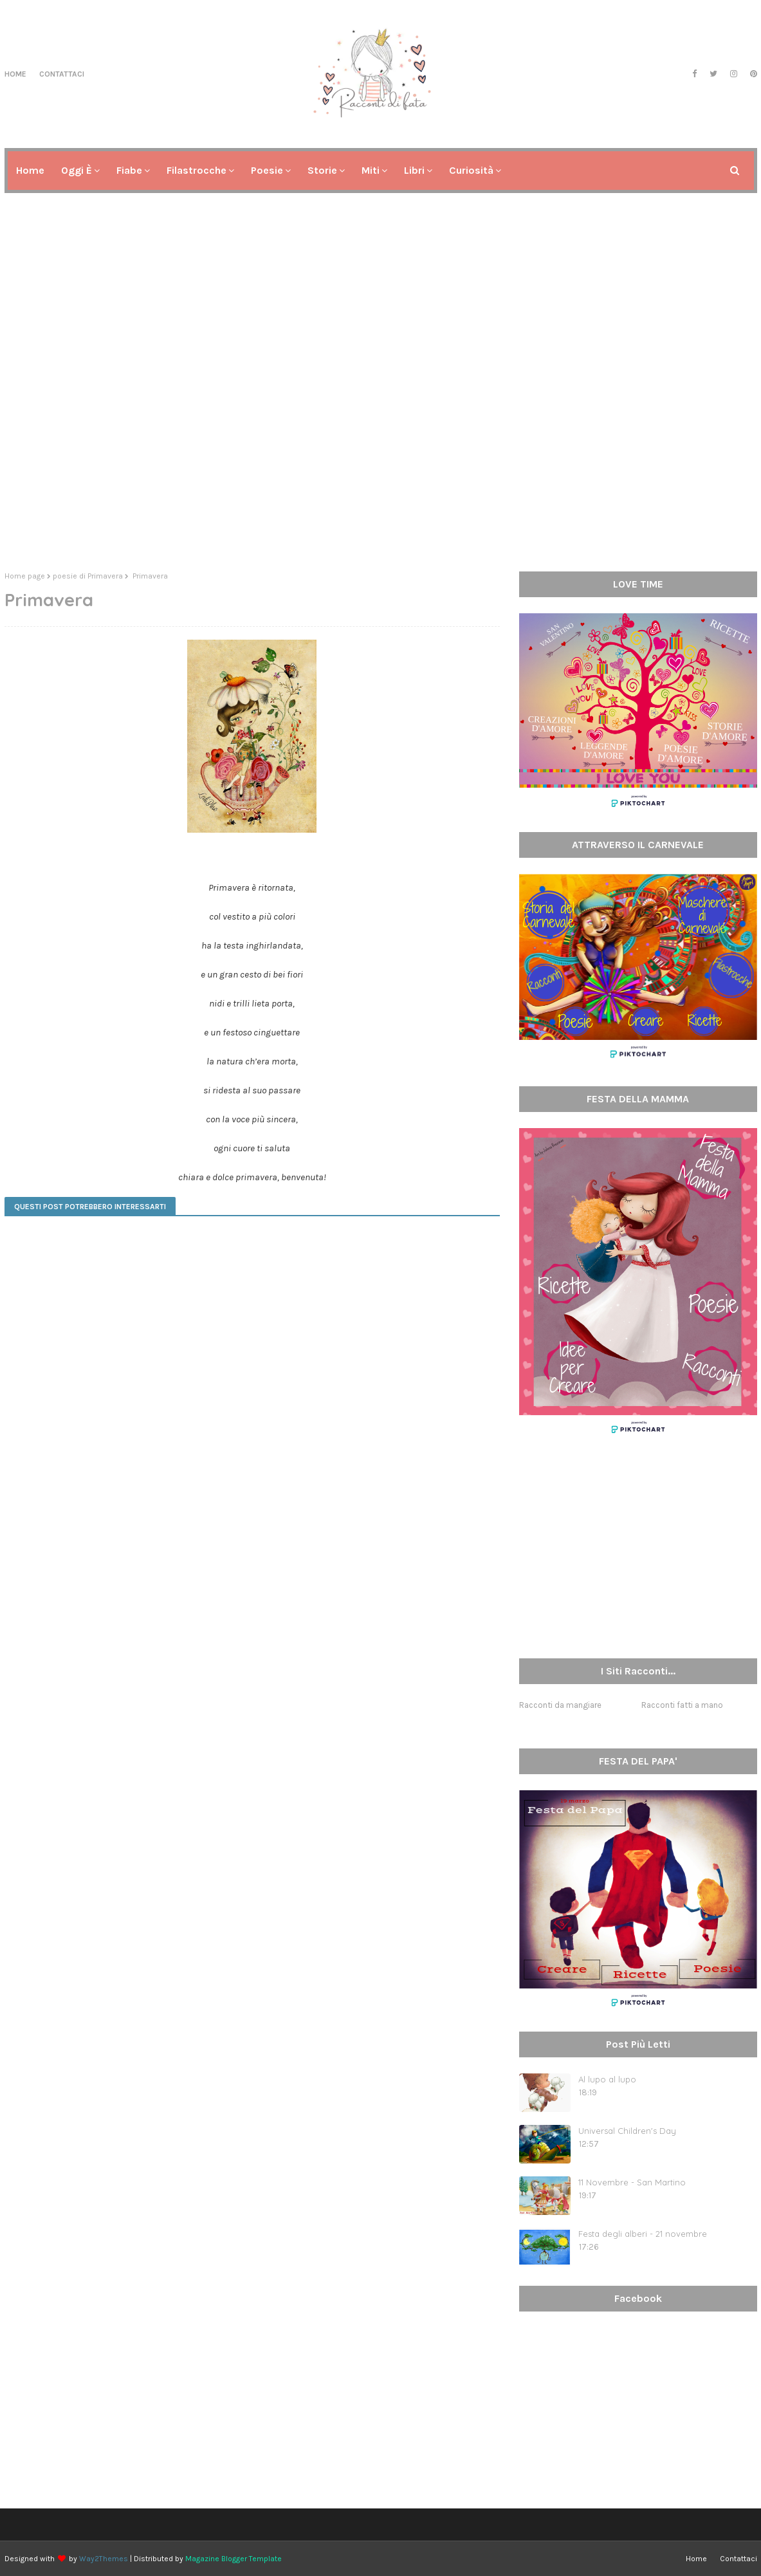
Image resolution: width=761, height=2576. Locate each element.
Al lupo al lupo (607, 2079)
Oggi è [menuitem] (76, 170)
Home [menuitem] (30, 170)
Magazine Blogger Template (233, 2558)
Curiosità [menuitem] (471, 170)
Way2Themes (103, 2558)
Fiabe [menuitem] (129, 170)
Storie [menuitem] (322, 170)
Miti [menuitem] (371, 170)
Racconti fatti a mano (682, 1705)
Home (15, 74)
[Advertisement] (381, 462)
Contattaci (61, 74)
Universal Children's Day (627, 2131)
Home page (25, 575)
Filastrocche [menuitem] (196, 170)
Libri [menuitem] (414, 170)
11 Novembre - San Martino (632, 2182)
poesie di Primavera (88, 575)
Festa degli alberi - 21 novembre (642, 2234)
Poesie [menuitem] (267, 170)
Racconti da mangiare (560, 1705)
